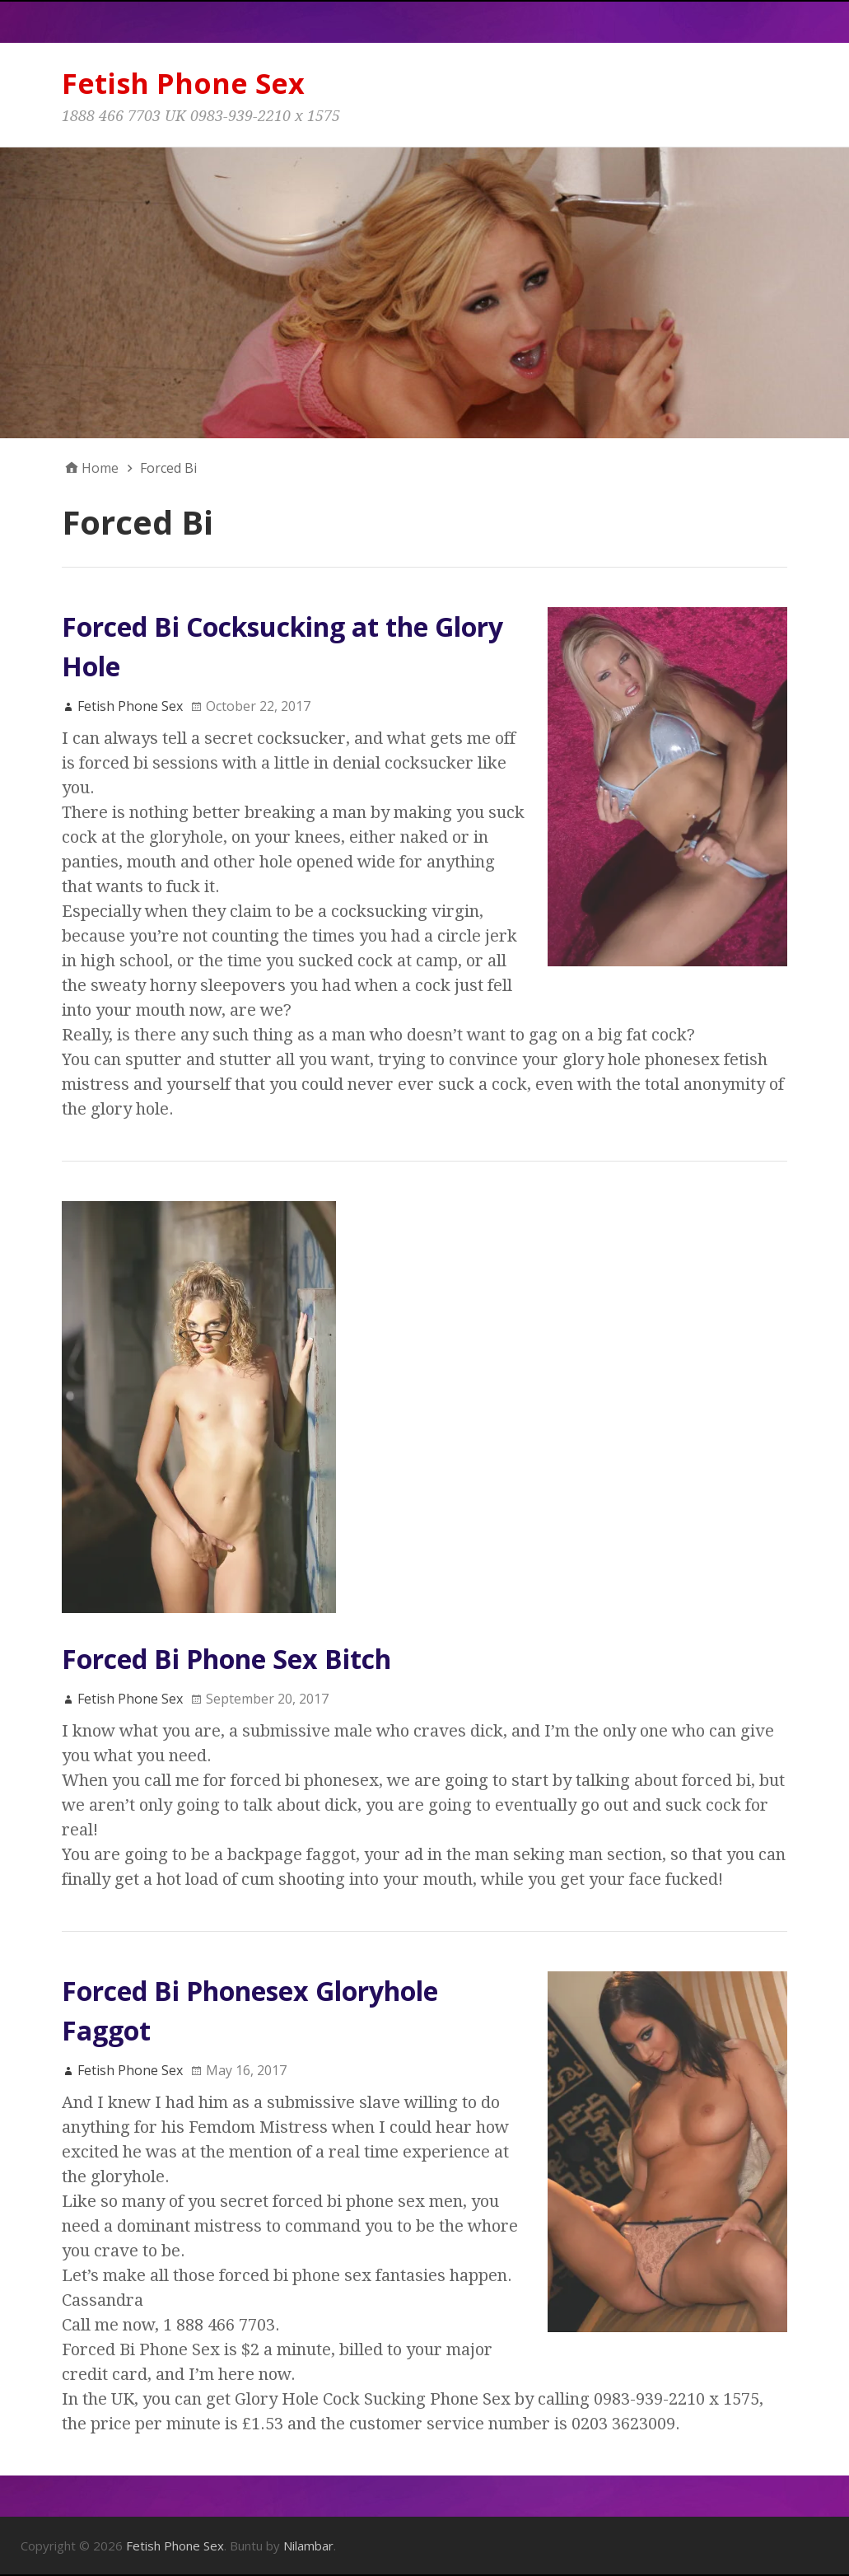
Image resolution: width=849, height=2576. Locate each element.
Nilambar (308, 2545)
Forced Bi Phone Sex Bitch (226, 1658)
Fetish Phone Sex (183, 83)
